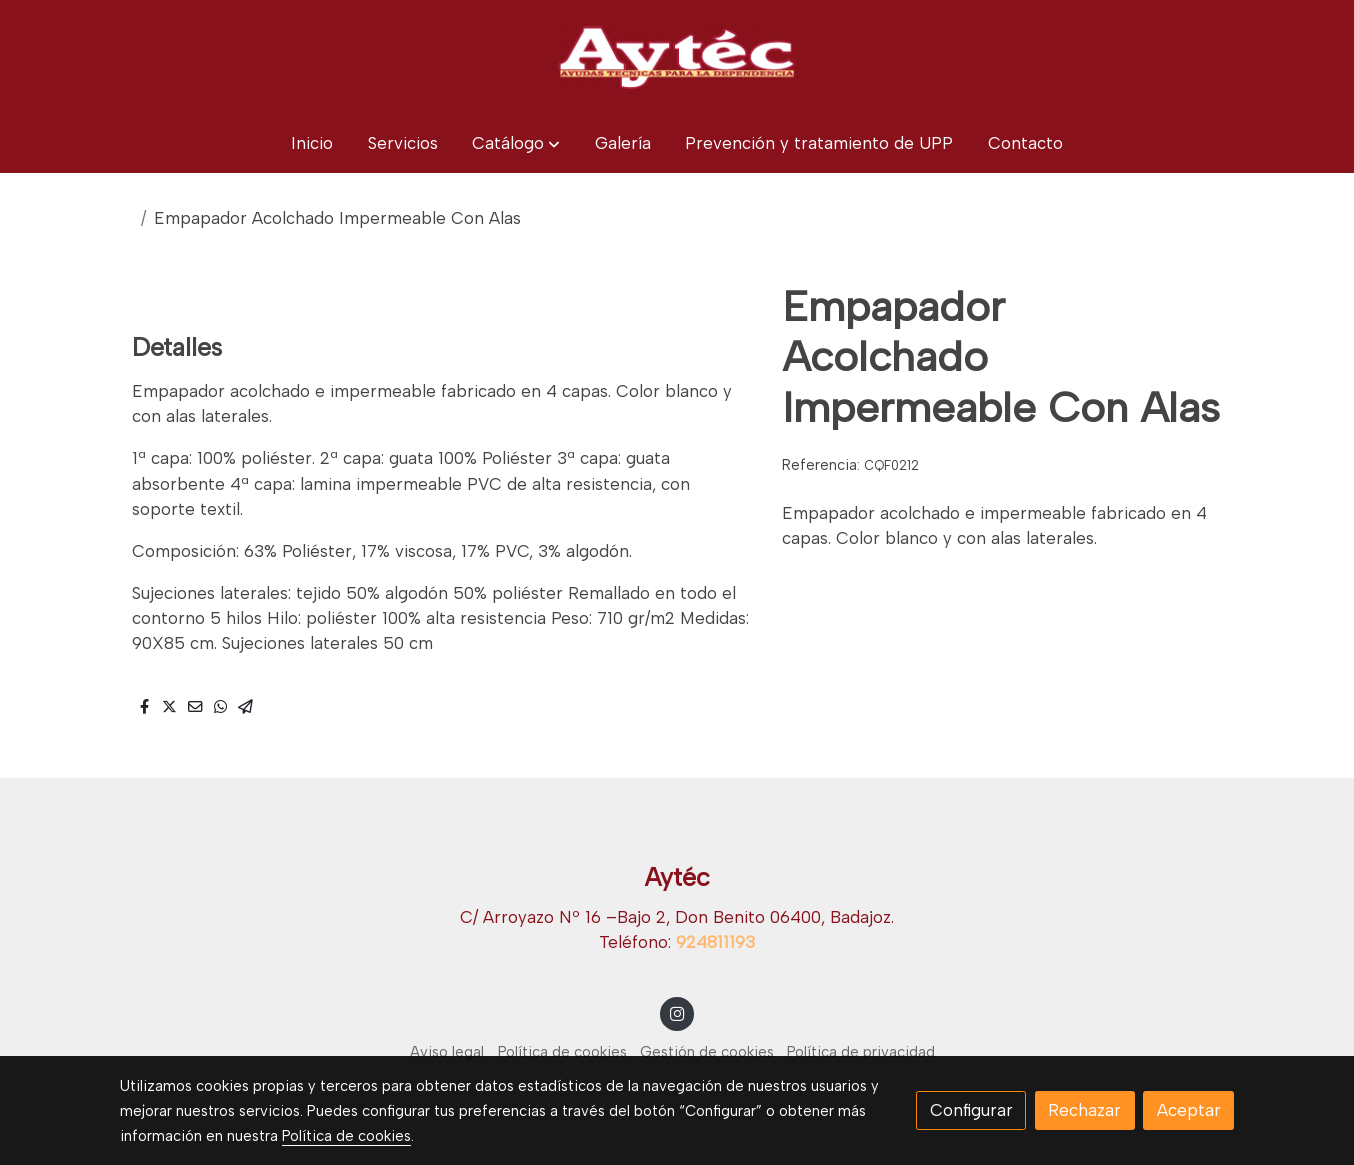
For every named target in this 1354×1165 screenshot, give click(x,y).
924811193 (715, 942)
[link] (677, 57)
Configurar (971, 1110)
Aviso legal (447, 1052)
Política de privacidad (861, 1052)
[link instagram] (677, 1012)
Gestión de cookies (707, 1052)
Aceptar (1189, 1110)
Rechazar (1084, 1110)
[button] (516, 143)
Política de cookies (562, 1052)
